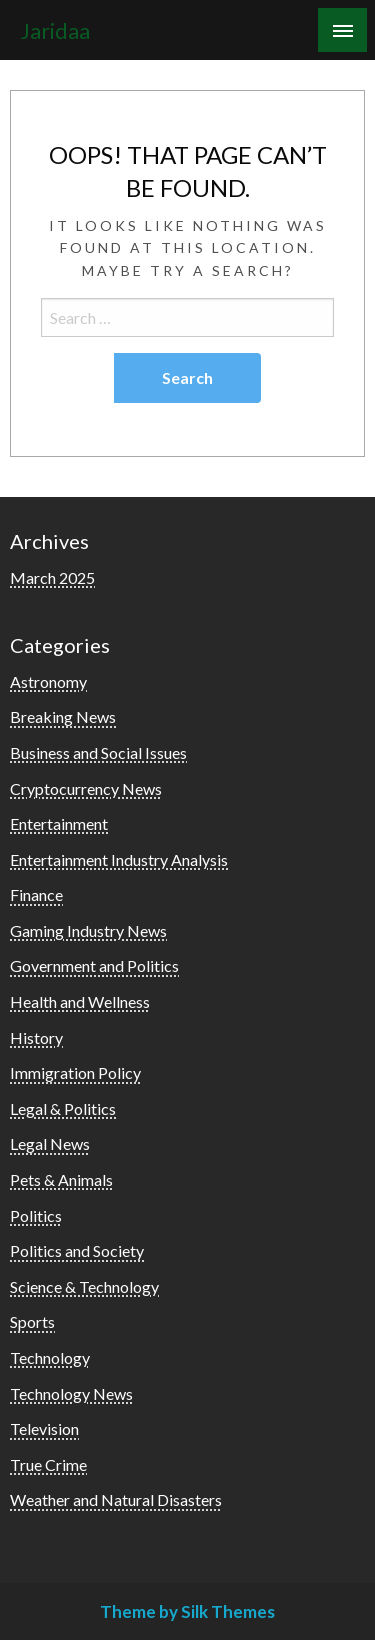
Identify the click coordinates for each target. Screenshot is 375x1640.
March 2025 (52, 577)
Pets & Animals (61, 1179)
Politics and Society (77, 1250)
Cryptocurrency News (86, 788)
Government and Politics (94, 965)
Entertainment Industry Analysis (119, 859)
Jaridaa (55, 31)
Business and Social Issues (98, 752)
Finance (36, 894)
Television (44, 1428)
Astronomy (48, 681)
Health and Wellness (80, 1001)
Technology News (71, 1393)
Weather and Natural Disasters (116, 1499)
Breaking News (63, 716)
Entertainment (59, 823)
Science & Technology (84, 1286)
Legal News (50, 1143)
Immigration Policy (75, 1072)
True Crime (48, 1464)
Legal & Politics (63, 1108)
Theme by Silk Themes (187, 1611)
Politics (36, 1215)
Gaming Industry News (88, 930)
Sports (32, 1321)
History (36, 1037)
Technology (50, 1357)
